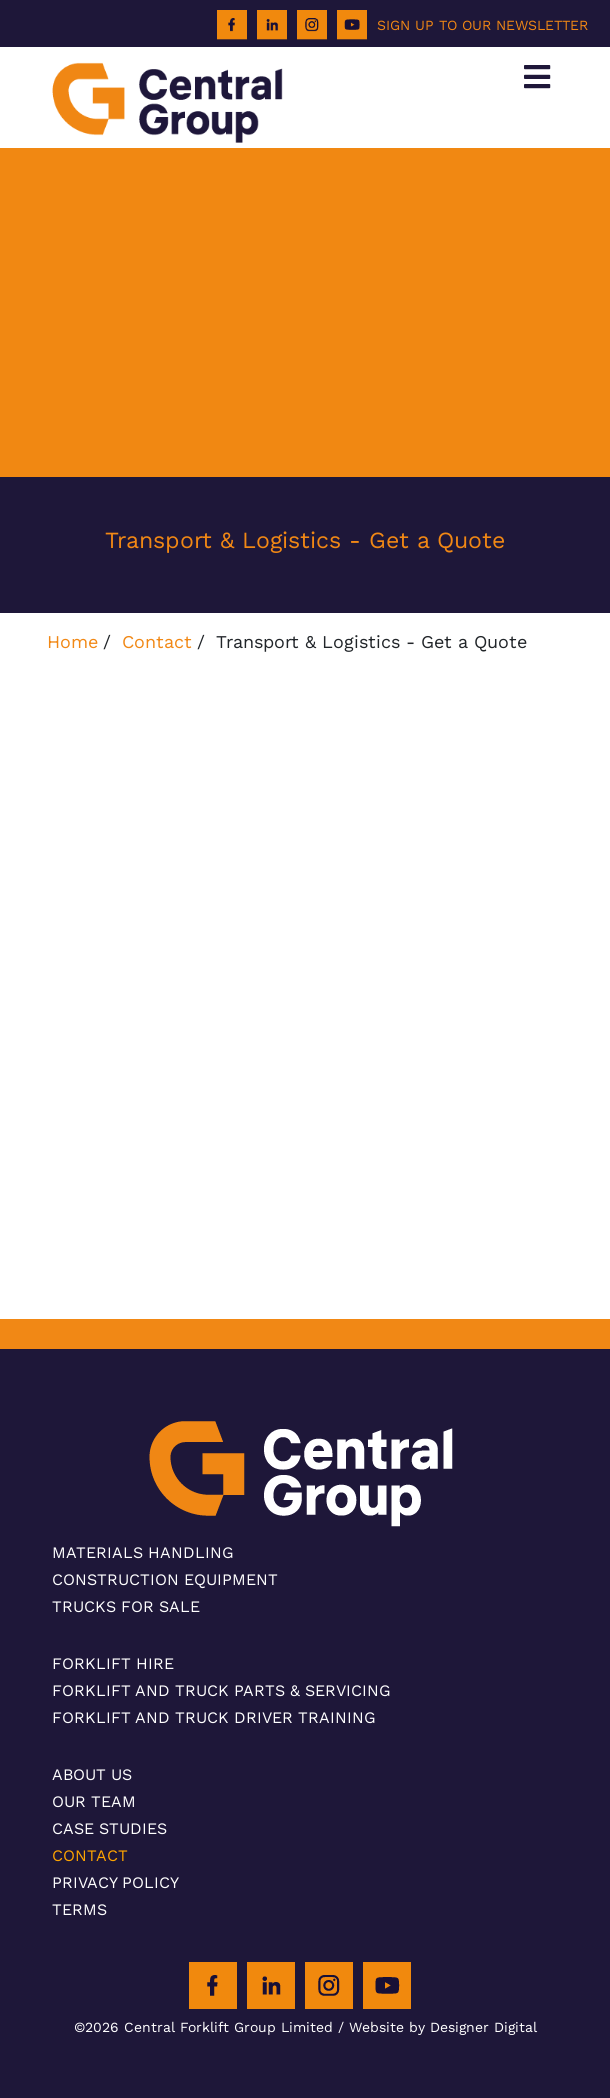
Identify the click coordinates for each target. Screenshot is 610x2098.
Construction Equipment (165, 1579)
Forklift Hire (113, 1663)
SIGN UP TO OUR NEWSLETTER (482, 25)
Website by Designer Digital (443, 2027)
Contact (157, 641)
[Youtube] (352, 25)
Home (72, 641)
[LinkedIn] (272, 25)
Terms (79, 1909)
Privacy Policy (115, 1882)
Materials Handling (143, 1552)
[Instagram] (312, 25)
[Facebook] (232, 25)
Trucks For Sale (126, 1606)
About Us (92, 1774)
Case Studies (109, 1828)
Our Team (94, 1801)
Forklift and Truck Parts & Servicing (221, 1690)
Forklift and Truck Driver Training (214, 1717)
